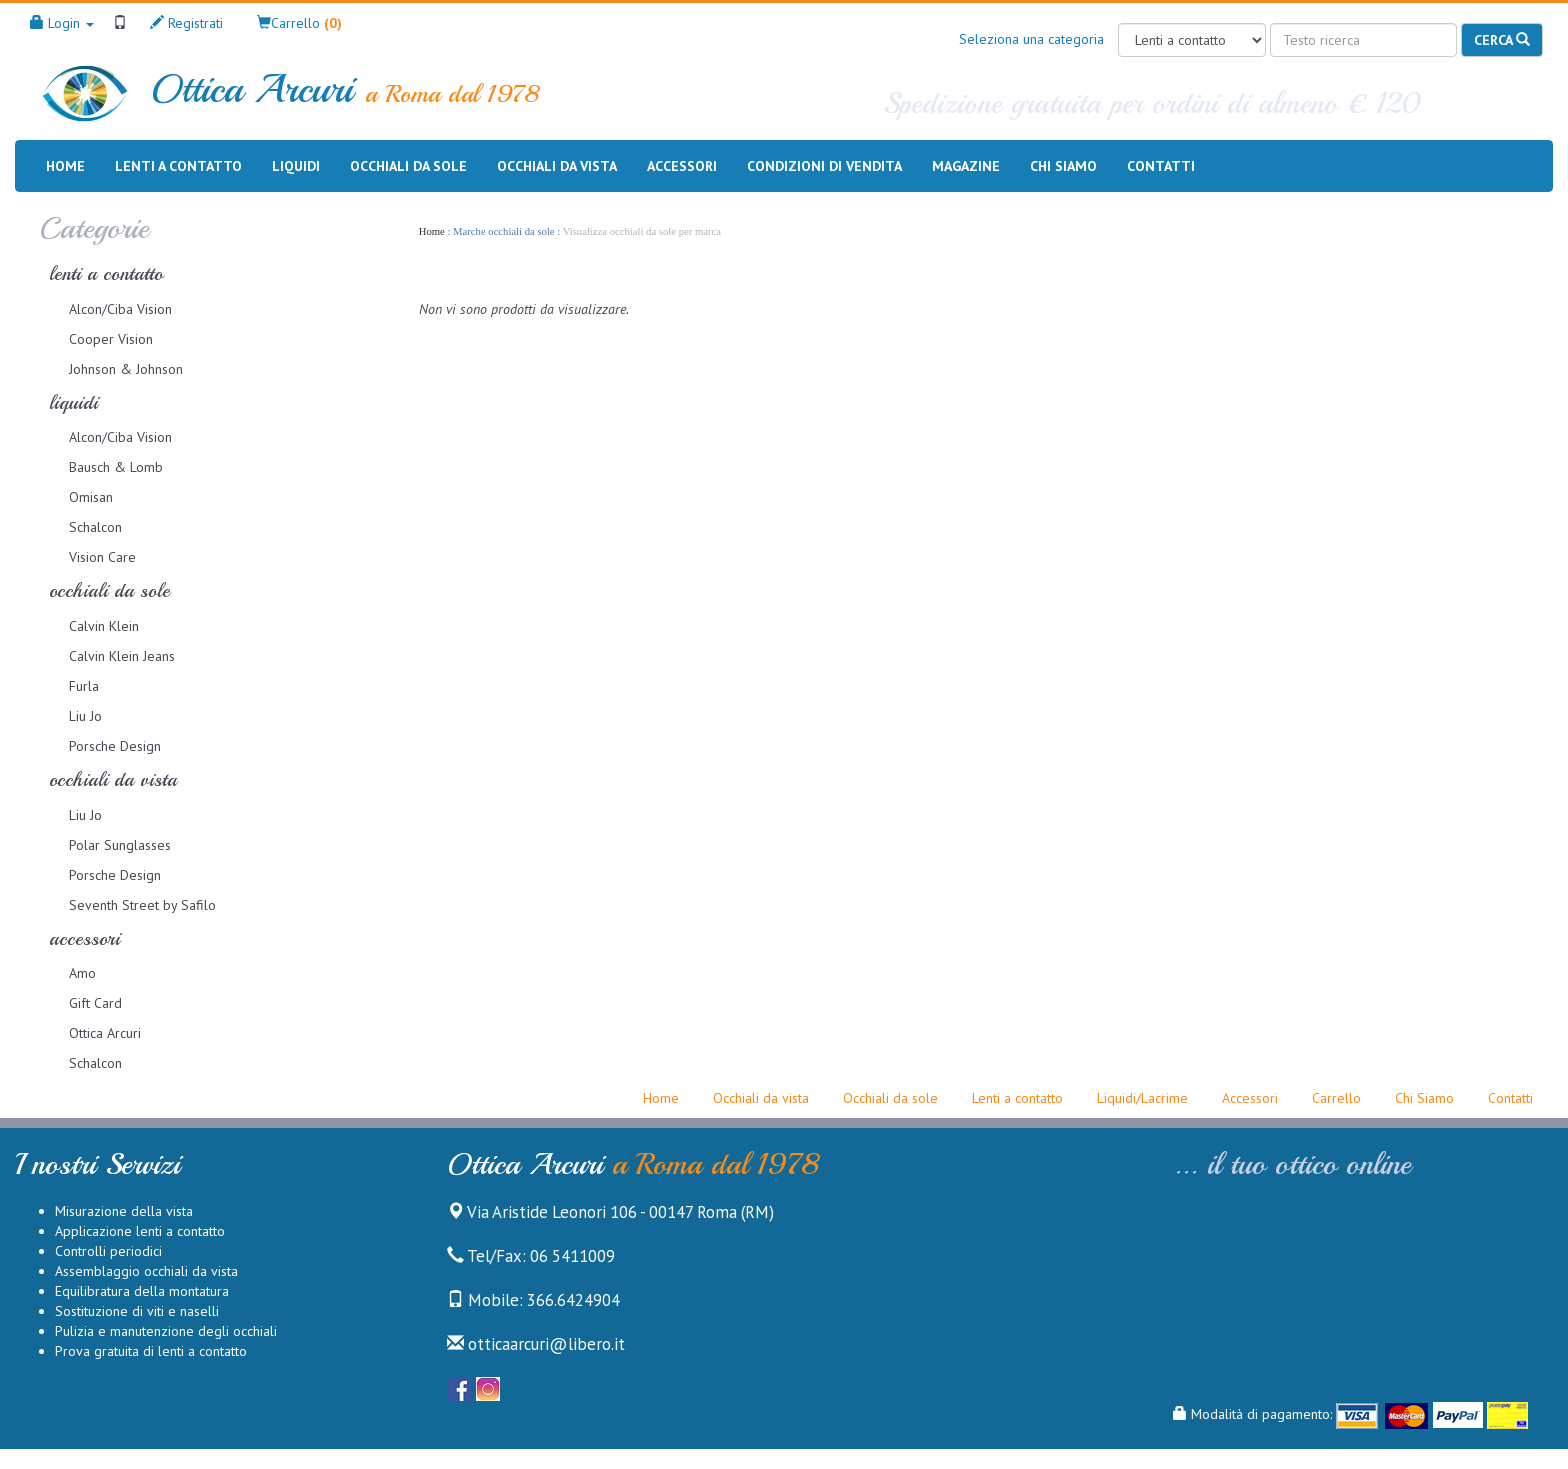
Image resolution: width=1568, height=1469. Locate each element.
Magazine (966, 165)
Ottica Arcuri (105, 1033)
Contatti (1161, 165)
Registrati (186, 23)
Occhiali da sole (408, 166)
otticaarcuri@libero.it (536, 1344)
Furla (84, 686)
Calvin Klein (104, 626)
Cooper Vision (111, 339)
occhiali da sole (109, 590)
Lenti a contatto (178, 166)
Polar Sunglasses (120, 845)
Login (62, 23)
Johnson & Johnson (126, 369)
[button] (299, 23)
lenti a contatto (106, 273)
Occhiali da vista (557, 166)
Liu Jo (85, 716)
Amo (82, 973)
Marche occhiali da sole (503, 231)
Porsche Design (115, 746)
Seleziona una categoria (1031, 39)
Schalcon (95, 527)
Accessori (682, 166)
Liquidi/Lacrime (1142, 1098)
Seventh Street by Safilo (142, 905)
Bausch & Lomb (116, 467)
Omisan (91, 497)
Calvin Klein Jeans (122, 656)
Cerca (1502, 40)
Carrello (1336, 1098)
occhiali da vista (113, 779)
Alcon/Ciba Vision (120, 309)
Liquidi (296, 166)
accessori (84, 938)
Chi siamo (1063, 165)
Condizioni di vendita (824, 165)
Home (65, 165)
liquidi (73, 402)
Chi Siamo (1424, 1098)
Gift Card (95, 1003)
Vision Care (102, 557)
